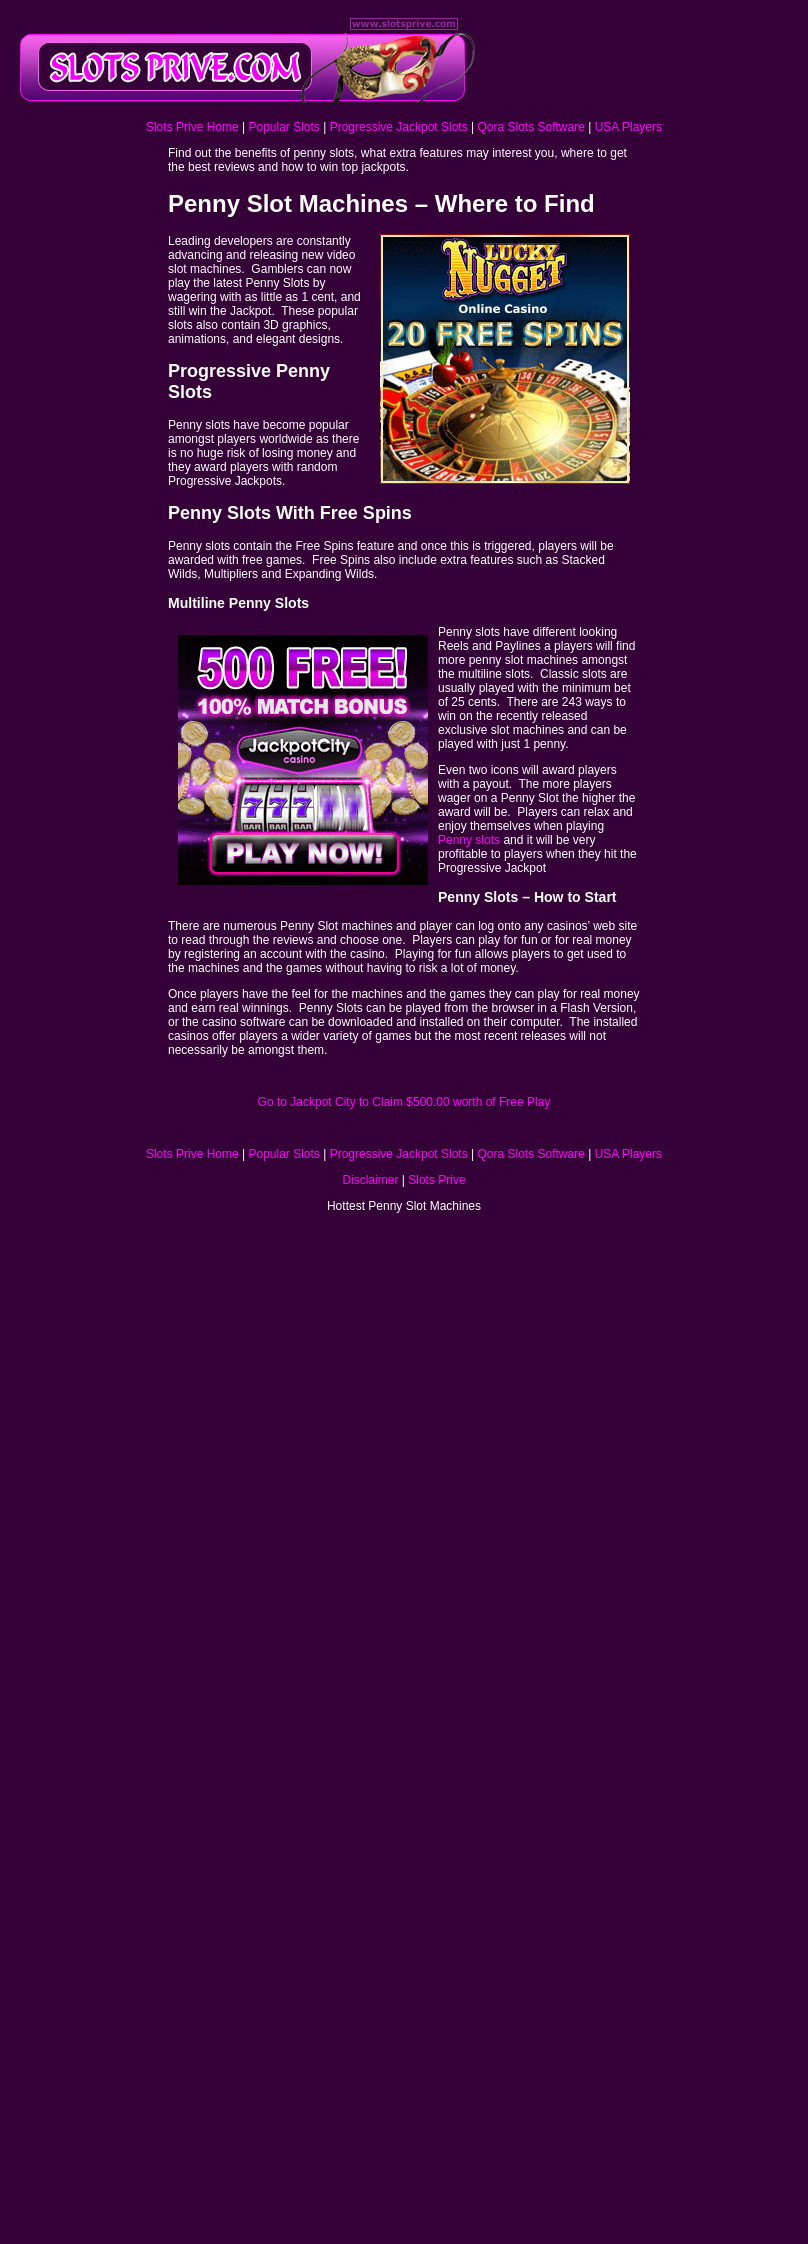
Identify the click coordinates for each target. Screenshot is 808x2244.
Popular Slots (283, 127)
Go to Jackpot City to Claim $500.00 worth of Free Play (404, 1102)
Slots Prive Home (192, 127)
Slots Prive (436, 1180)
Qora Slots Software (530, 127)
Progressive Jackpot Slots (399, 127)
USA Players (628, 127)
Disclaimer (370, 1180)
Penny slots (470, 840)
